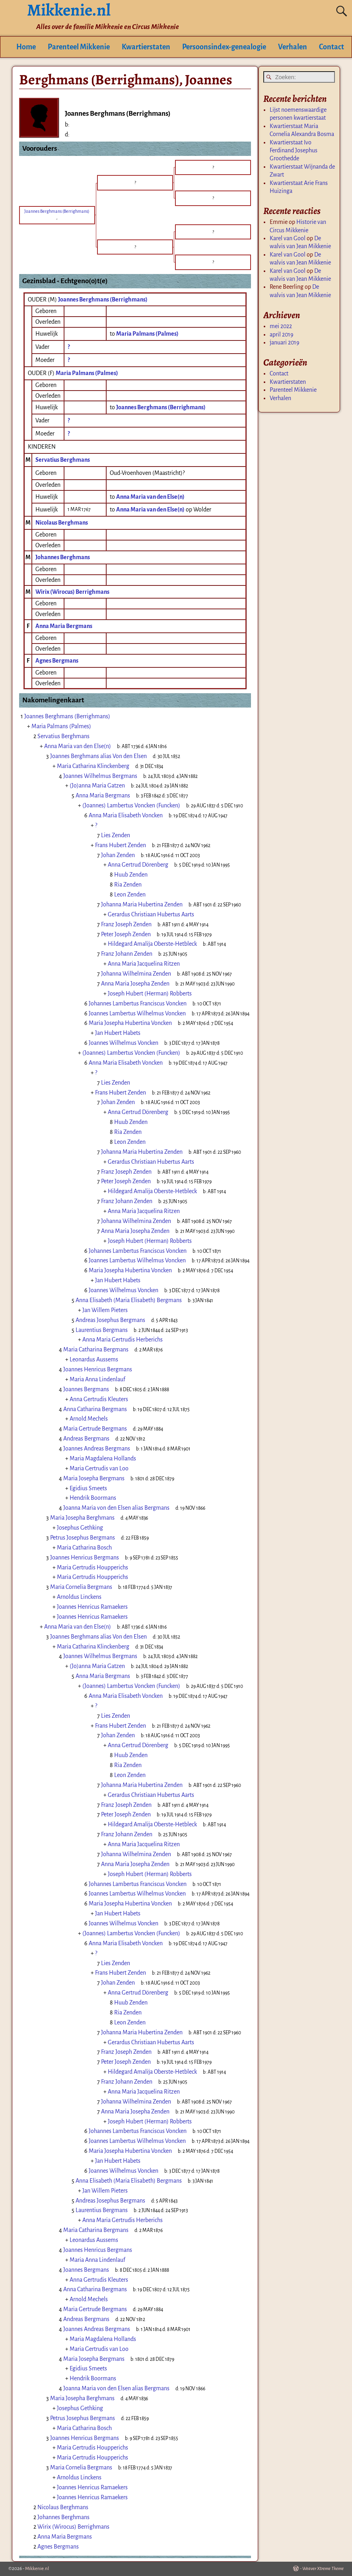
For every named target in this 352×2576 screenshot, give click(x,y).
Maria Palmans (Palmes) (87, 373)
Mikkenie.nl (37, 2568)
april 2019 (282, 334)
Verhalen (292, 47)
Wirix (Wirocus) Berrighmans (72, 592)
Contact (331, 47)
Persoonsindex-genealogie (224, 47)
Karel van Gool (287, 238)
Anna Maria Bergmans (63, 626)
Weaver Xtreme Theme (323, 2568)
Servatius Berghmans (62, 460)
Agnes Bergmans (56, 660)
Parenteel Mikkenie (79, 47)
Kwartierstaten (146, 47)
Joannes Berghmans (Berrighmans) (103, 299)
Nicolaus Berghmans (61, 522)
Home (26, 47)
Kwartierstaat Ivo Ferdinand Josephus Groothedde (293, 150)
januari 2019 (284, 342)
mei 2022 (281, 326)
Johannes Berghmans (62, 557)
